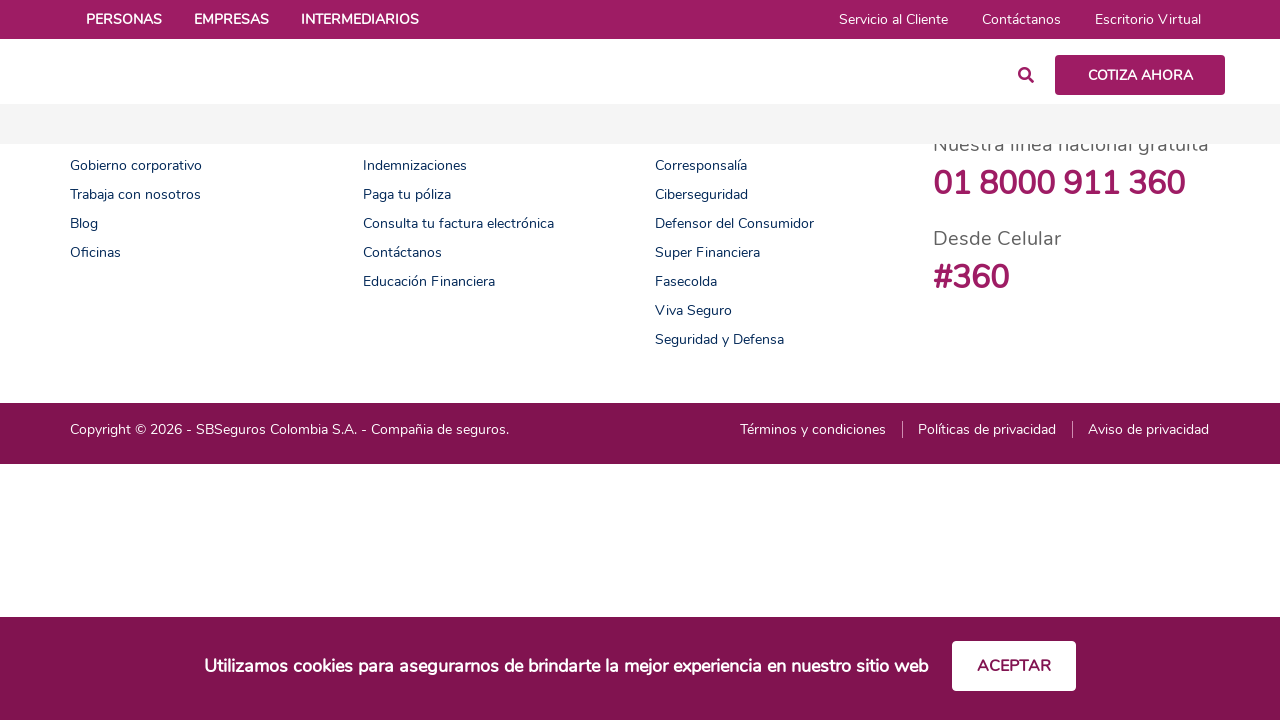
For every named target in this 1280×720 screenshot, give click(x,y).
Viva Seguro (693, 310)
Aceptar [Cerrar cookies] (1014, 666)
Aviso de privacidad (1148, 429)
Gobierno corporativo (136, 165)
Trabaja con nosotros (135, 194)
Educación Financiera (429, 281)
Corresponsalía (701, 165)
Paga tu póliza (407, 194)
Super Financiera (707, 252)
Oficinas (95, 252)
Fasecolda (686, 281)
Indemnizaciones (415, 165)
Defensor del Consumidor (734, 223)
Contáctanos (402, 252)
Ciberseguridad (701, 194)
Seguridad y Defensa (719, 339)
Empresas (231, 19)
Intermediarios (360, 19)
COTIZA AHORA (1140, 75)
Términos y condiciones (813, 429)
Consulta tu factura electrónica (458, 223)
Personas (124, 19)
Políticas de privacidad (987, 429)
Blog (84, 223)
